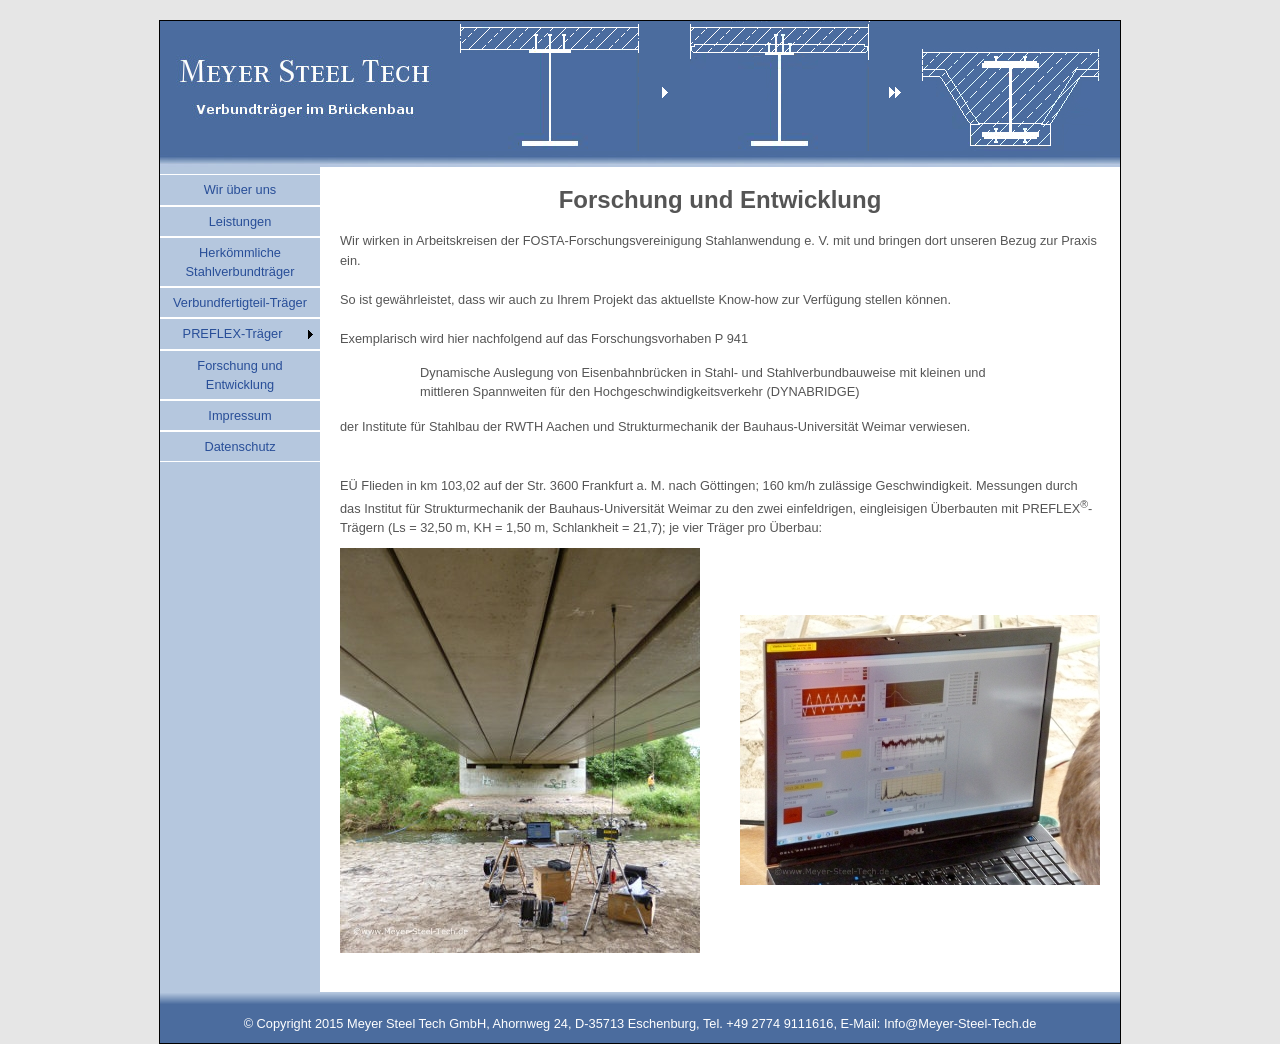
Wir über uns (240, 189)
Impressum (239, 415)
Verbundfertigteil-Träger (240, 302)
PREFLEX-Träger (233, 333)
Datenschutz (239, 446)
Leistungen (240, 221)
